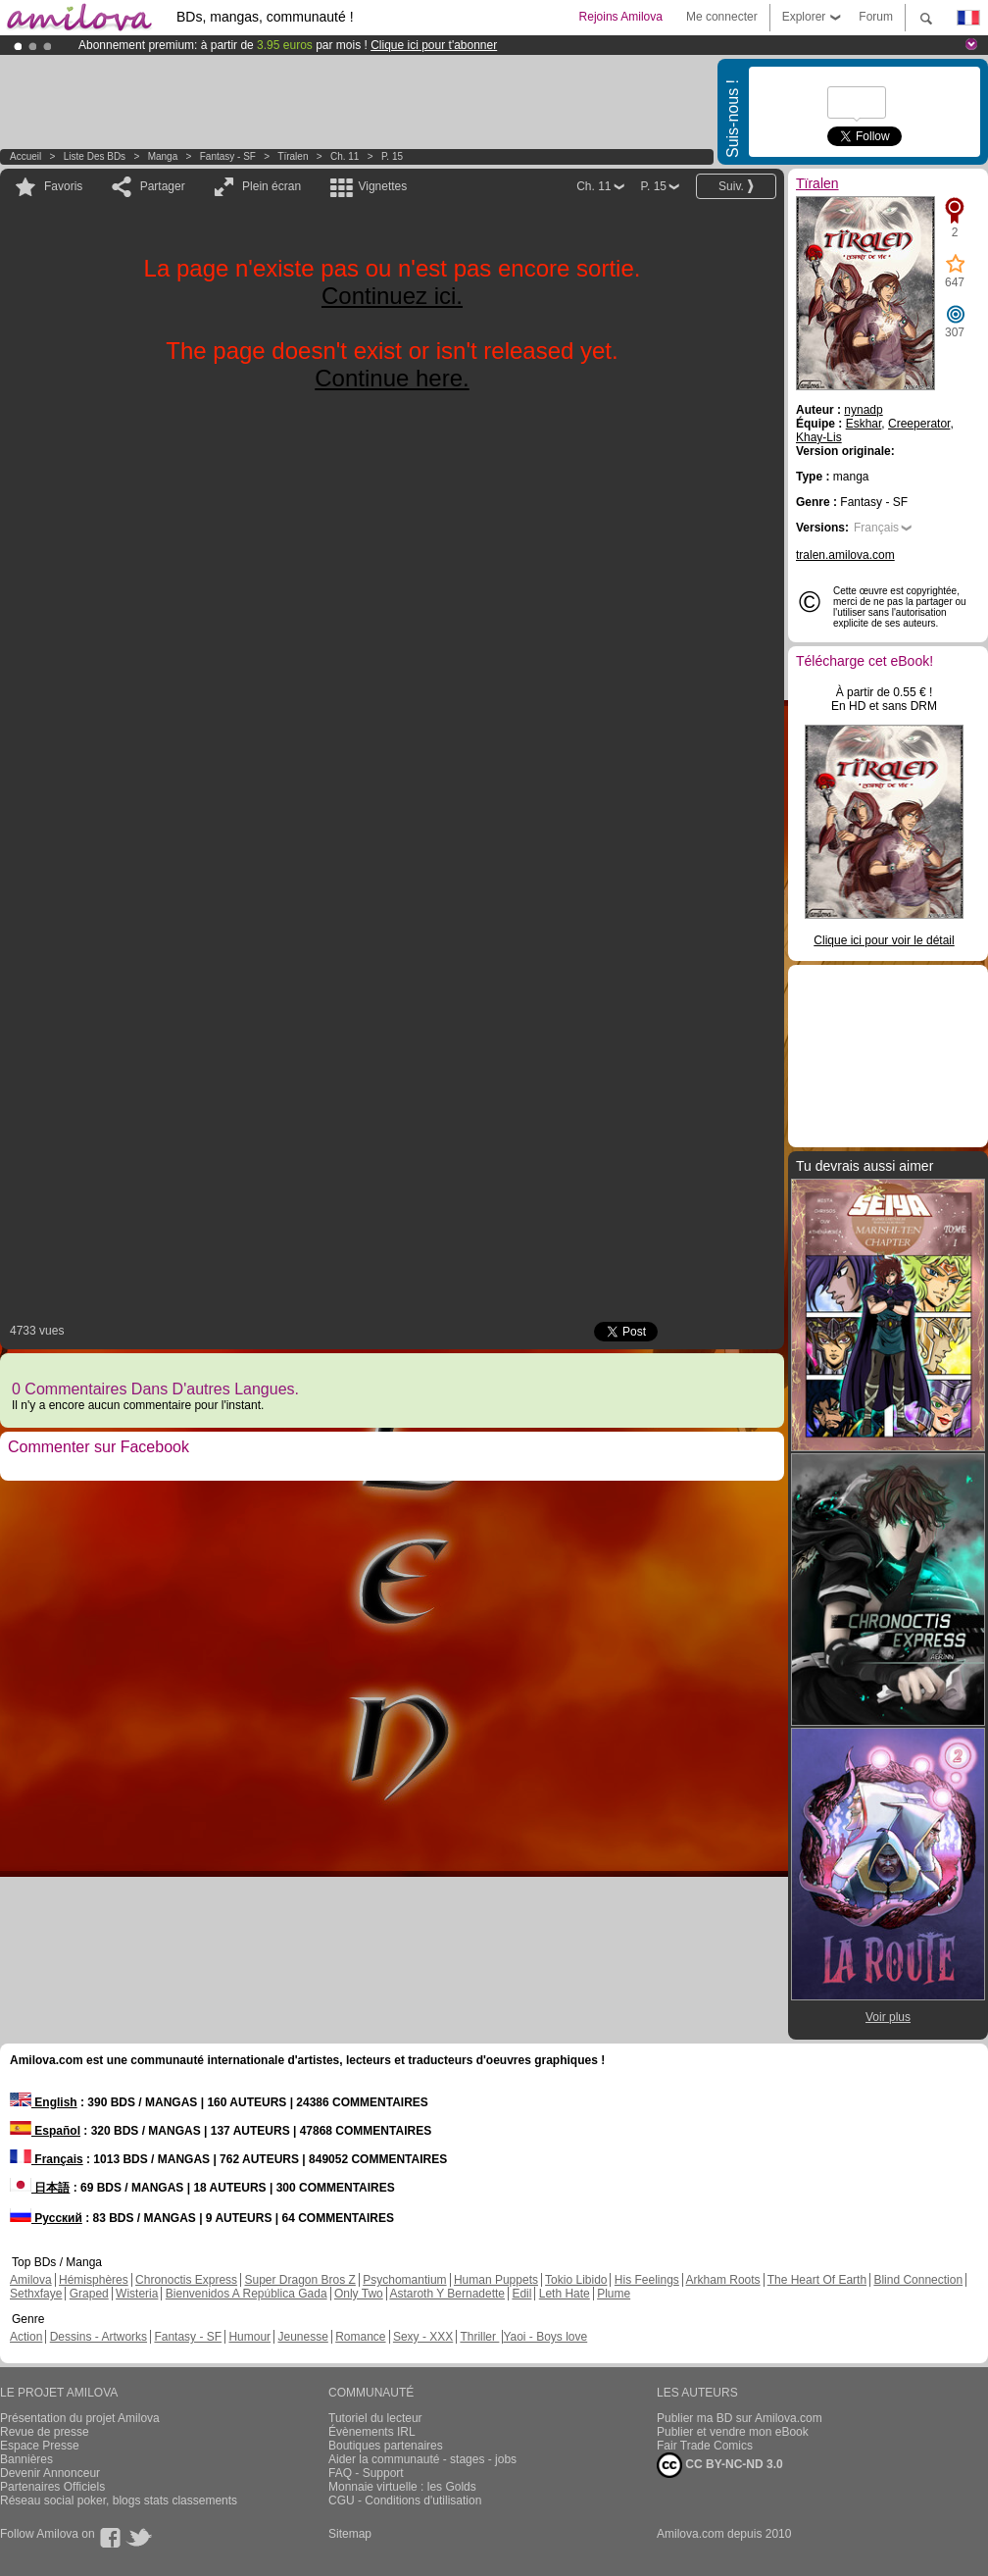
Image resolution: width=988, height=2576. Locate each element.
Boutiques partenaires (385, 2445)
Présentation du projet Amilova (80, 2418)
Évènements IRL (372, 2432)
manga (163, 156)
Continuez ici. (392, 295)
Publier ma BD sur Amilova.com (739, 2418)
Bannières (26, 2459)
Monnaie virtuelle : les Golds (402, 2487)
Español (45, 2131)
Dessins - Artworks (98, 2337)
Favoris (63, 186)
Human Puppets (496, 2280)
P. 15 (392, 156)
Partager (162, 186)
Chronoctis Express (186, 2280)
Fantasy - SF (228, 156)
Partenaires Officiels (52, 2487)
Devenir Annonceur (50, 2473)
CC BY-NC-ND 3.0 (720, 2465)
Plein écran (271, 186)
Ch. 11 (344, 156)
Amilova (31, 2280)
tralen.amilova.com (845, 555)
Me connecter (722, 17)
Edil (521, 2293)
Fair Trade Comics (705, 2445)
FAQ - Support (366, 2473)
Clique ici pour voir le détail (884, 940)
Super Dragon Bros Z (299, 2280)
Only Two (358, 2293)
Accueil (25, 156)
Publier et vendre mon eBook (733, 2432)
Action (26, 2337)
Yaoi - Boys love (545, 2337)
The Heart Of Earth (816, 2280)
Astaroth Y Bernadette (447, 2293)
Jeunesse (302, 2337)
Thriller (479, 2337)
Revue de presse (44, 2432)
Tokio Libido (576, 2280)
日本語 (40, 2188)
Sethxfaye (36, 2293)
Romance (360, 2337)
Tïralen (292, 156)
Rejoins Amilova (621, 17)
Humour (249, 2337)
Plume (613, 2293)
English (43, 2102)
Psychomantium (404, 2280)
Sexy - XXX (423, 2337)
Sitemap (349, 2534)
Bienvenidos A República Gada (246, 2293)
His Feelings (647, 2280)
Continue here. (392, 378)
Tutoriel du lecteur (375, 2418)
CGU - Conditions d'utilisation (404, 2500)
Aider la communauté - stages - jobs (422, 2459)
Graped (89, 2293)
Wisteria (137, 2293)
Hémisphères (93, 2280)
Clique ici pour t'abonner (433, 45)
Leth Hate (564, 2293)
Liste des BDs (94, 156)
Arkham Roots (723, 2280)
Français (876, 527)
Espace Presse (39, 2445)
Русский (46, 2218)
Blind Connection (918, 2280)
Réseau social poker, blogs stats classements (118, 2500)
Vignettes (382, 186)
